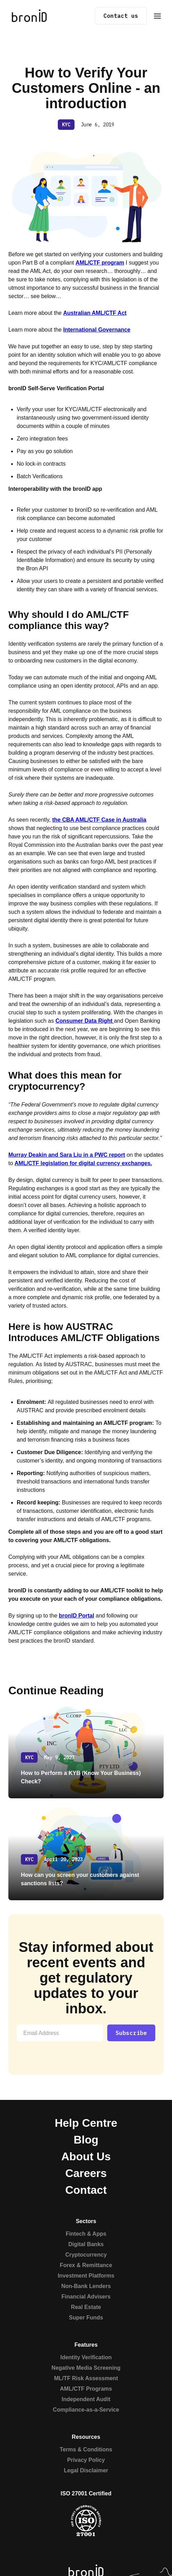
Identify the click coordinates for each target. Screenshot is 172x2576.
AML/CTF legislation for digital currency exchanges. (83, 1163)
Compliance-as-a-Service (86, 2410)
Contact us (120, 15)
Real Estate (86, 2307)
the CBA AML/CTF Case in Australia (99, 820)
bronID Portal (76, 1616)
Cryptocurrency (86, 2255)
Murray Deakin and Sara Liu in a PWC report (66, 1155)
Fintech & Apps (86, 2234)
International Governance (96, 330)
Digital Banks (85, 2244)
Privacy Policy (86, 2460)
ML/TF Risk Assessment (86, 2378)
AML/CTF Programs (86, 2389)
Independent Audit (86, 2399)
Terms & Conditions (86, 2449)
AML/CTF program (100, 263)
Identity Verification (86, 2357)
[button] (157, 15)
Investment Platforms (86, 2276)
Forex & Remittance (86, 2265)
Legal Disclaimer (86, 2470)
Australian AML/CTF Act (94, 313)
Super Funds (86, 2317)
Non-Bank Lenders (86, 2286)
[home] (27, 15)
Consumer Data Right (84, 1021)
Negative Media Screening (86, 2368)
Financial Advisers (86, 2297)
